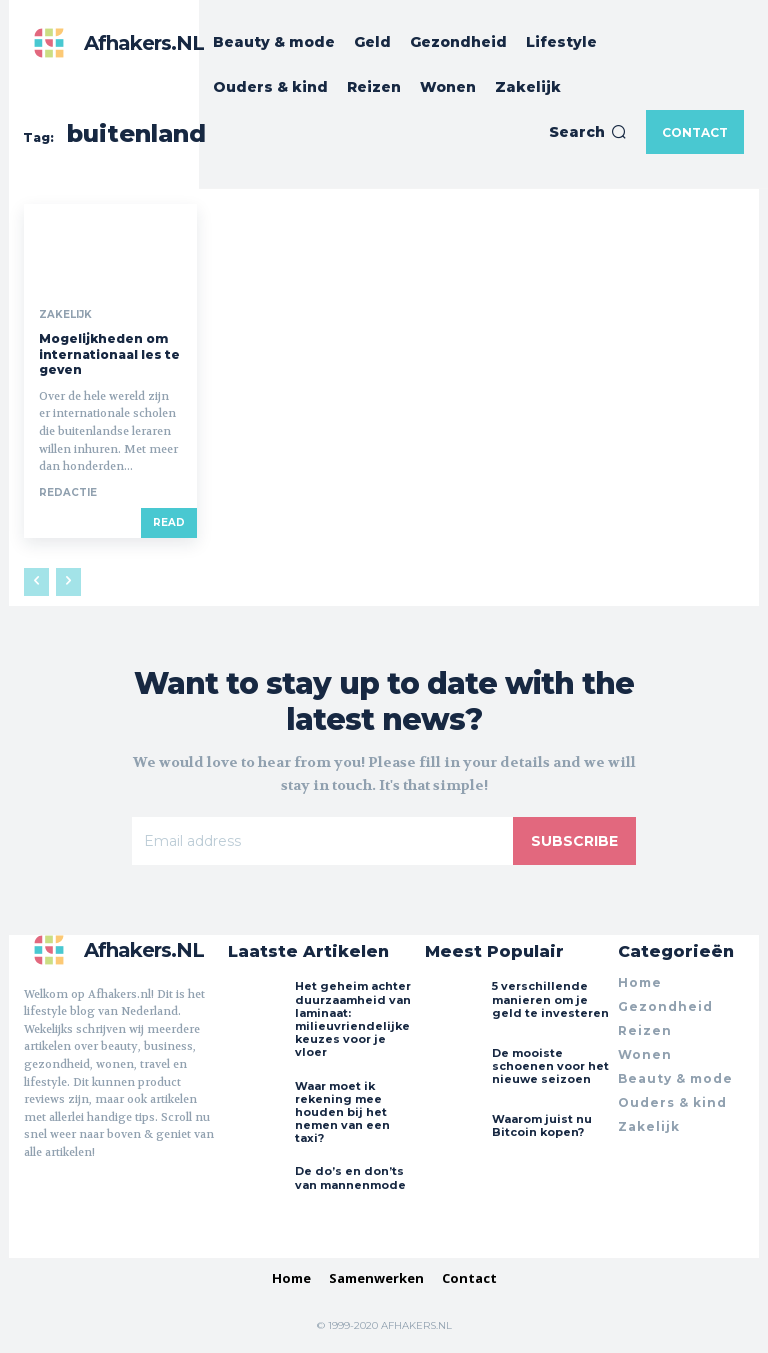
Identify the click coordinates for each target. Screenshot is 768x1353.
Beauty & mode (675, 1078)
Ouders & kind (672, 1102)
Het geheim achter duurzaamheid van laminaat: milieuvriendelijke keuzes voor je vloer (353, 1019)
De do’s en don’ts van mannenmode (350, 1177)
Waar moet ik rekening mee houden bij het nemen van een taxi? (342, 1112)
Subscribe (574, 841)
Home (640, 982)
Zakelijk (65, 315)
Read (169, 522)
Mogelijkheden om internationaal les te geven (109, 354)
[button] (588, 132)
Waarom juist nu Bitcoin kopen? (542, 1125)
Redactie (68, 492)
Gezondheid (665, 1006)
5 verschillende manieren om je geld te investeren (550, 999)
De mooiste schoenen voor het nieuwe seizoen (550, 1066)
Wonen (645, 1054)
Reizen (645, 1030)
